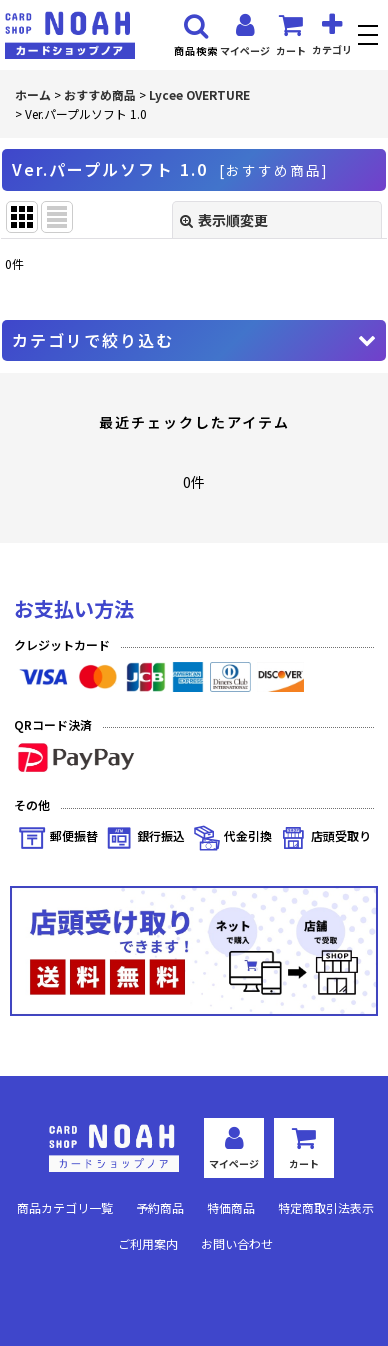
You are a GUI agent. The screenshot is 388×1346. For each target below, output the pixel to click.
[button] (370, 37)
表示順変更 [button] (224, 220)
